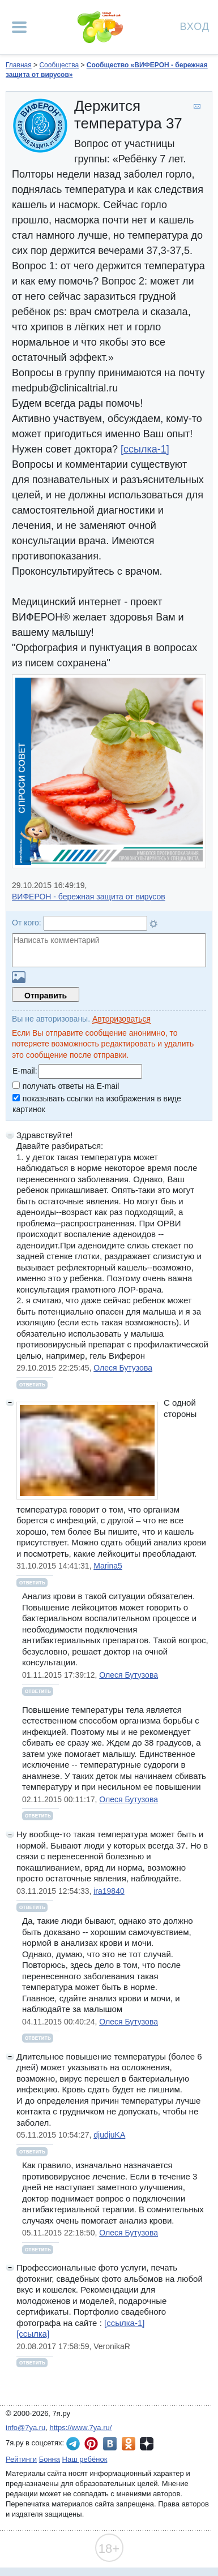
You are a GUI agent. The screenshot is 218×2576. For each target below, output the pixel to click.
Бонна (49, 2459)
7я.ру (146, 2443)
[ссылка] (32, 2333)
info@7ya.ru (25, 2427)
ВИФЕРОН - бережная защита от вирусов (88, 896)
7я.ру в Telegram (73, 2443)
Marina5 (107, 1565)
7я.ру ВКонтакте (110, 2443)
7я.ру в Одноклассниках (128, 2443)
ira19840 (109, 1891)
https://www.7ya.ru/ (81, 2427)
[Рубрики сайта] (19, 27)
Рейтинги (21, 2459)
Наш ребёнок (85, 2459)
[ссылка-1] (145, 449)
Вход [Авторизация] (195, 25)
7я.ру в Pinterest (91, 2443)
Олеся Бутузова (122, 1367)
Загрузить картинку (18, 977)
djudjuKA (109, 2134)
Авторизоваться (121, 1018)
